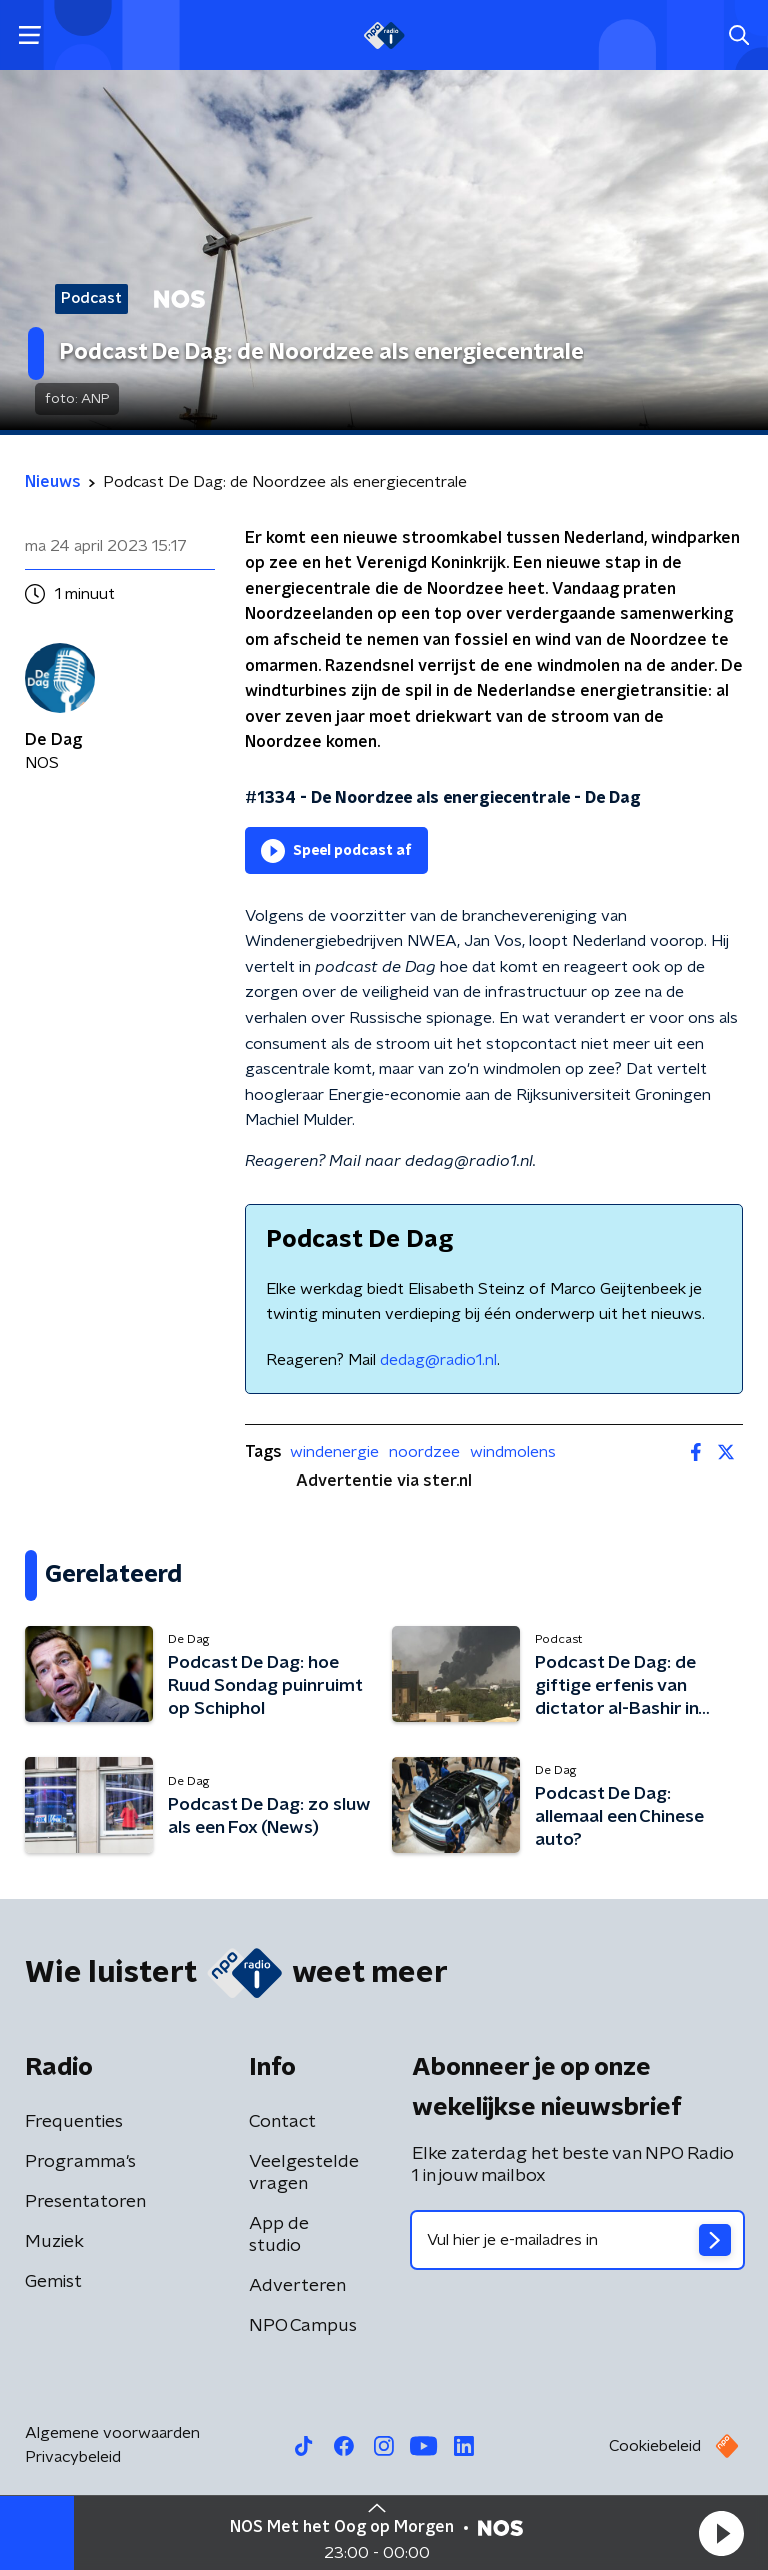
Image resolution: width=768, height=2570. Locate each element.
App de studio (279, 2235)
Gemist (53, 2282)
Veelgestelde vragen (304, 2173)
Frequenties (74, 2122)
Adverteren (297, 2286)
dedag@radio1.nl (438, 1360)
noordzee (424, 1452)
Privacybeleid (73, 2457)
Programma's (80, 2162)
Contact (282, 2122)
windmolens (513, 1452)
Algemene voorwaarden (112, 2433)
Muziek (54, 2242)
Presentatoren (85, 2202)
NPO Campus (303, 2326)
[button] (721, 2533)
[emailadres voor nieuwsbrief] (577, 2240)
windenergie (334, 1452)
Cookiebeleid (655, 2446)
